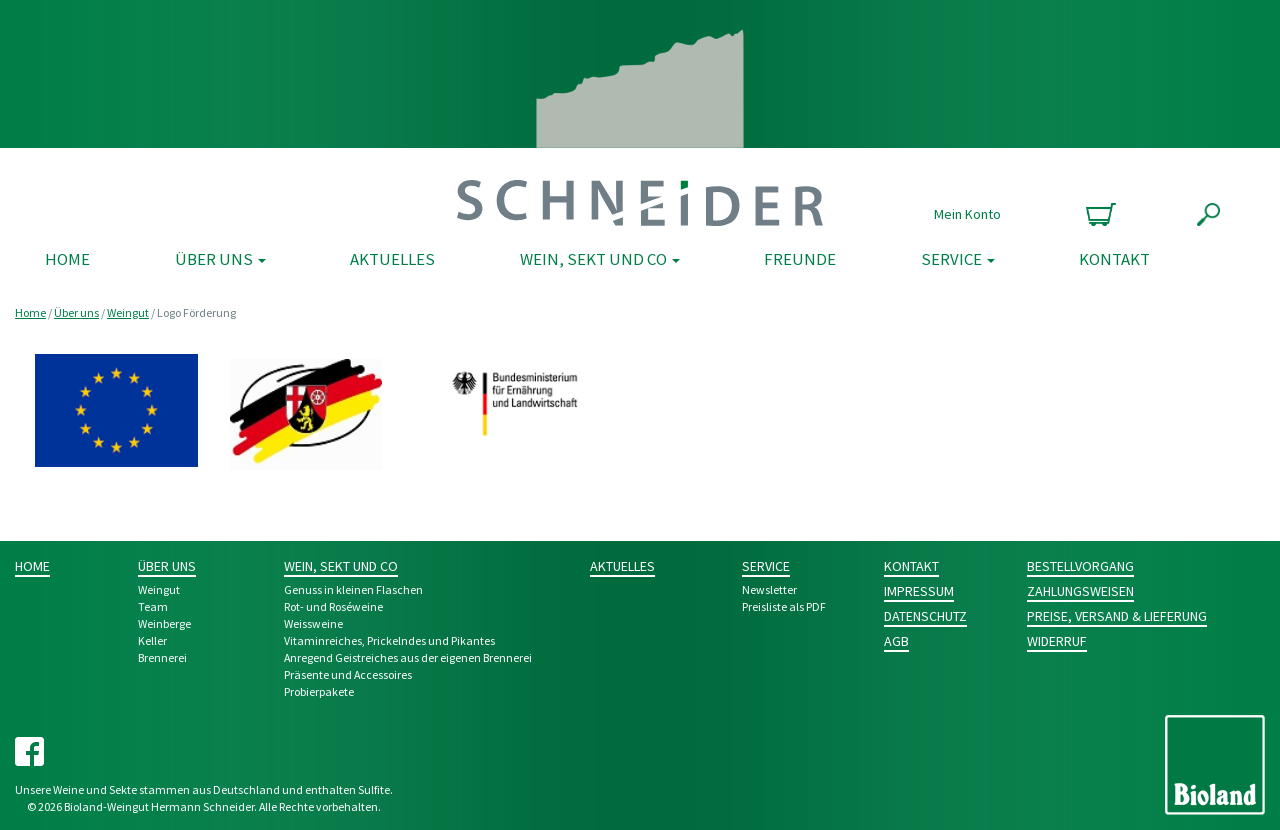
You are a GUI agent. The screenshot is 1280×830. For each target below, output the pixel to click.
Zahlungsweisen (1080, 591)
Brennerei (162, 657)
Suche (1208, 214)
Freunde (800, 259)
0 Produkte (1098, 214)
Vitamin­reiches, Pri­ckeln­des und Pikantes (389, 640)
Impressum (919, 591)
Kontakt (1114, 259)
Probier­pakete (319, 691)
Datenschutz (925, 616)
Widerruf (1057, 641)
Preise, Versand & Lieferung (1117, 616)
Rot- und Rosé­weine (333, 606)
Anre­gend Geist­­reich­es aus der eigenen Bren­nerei (408, 657)
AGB (896, 641)
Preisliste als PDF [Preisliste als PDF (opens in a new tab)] (784, 606)
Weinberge (164, 623)
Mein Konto (967, 214)
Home (67, 259)
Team (153, 606)
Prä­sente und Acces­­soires (348, 674)
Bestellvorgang (1080, 566)
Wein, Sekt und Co (600, 259)
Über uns (220, 259)
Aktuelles (392, 259)
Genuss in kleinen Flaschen (353, 589)
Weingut (128, 312)
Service (958, 259)
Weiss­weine (313, 623)
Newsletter (769, 589)
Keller (152, 640)
